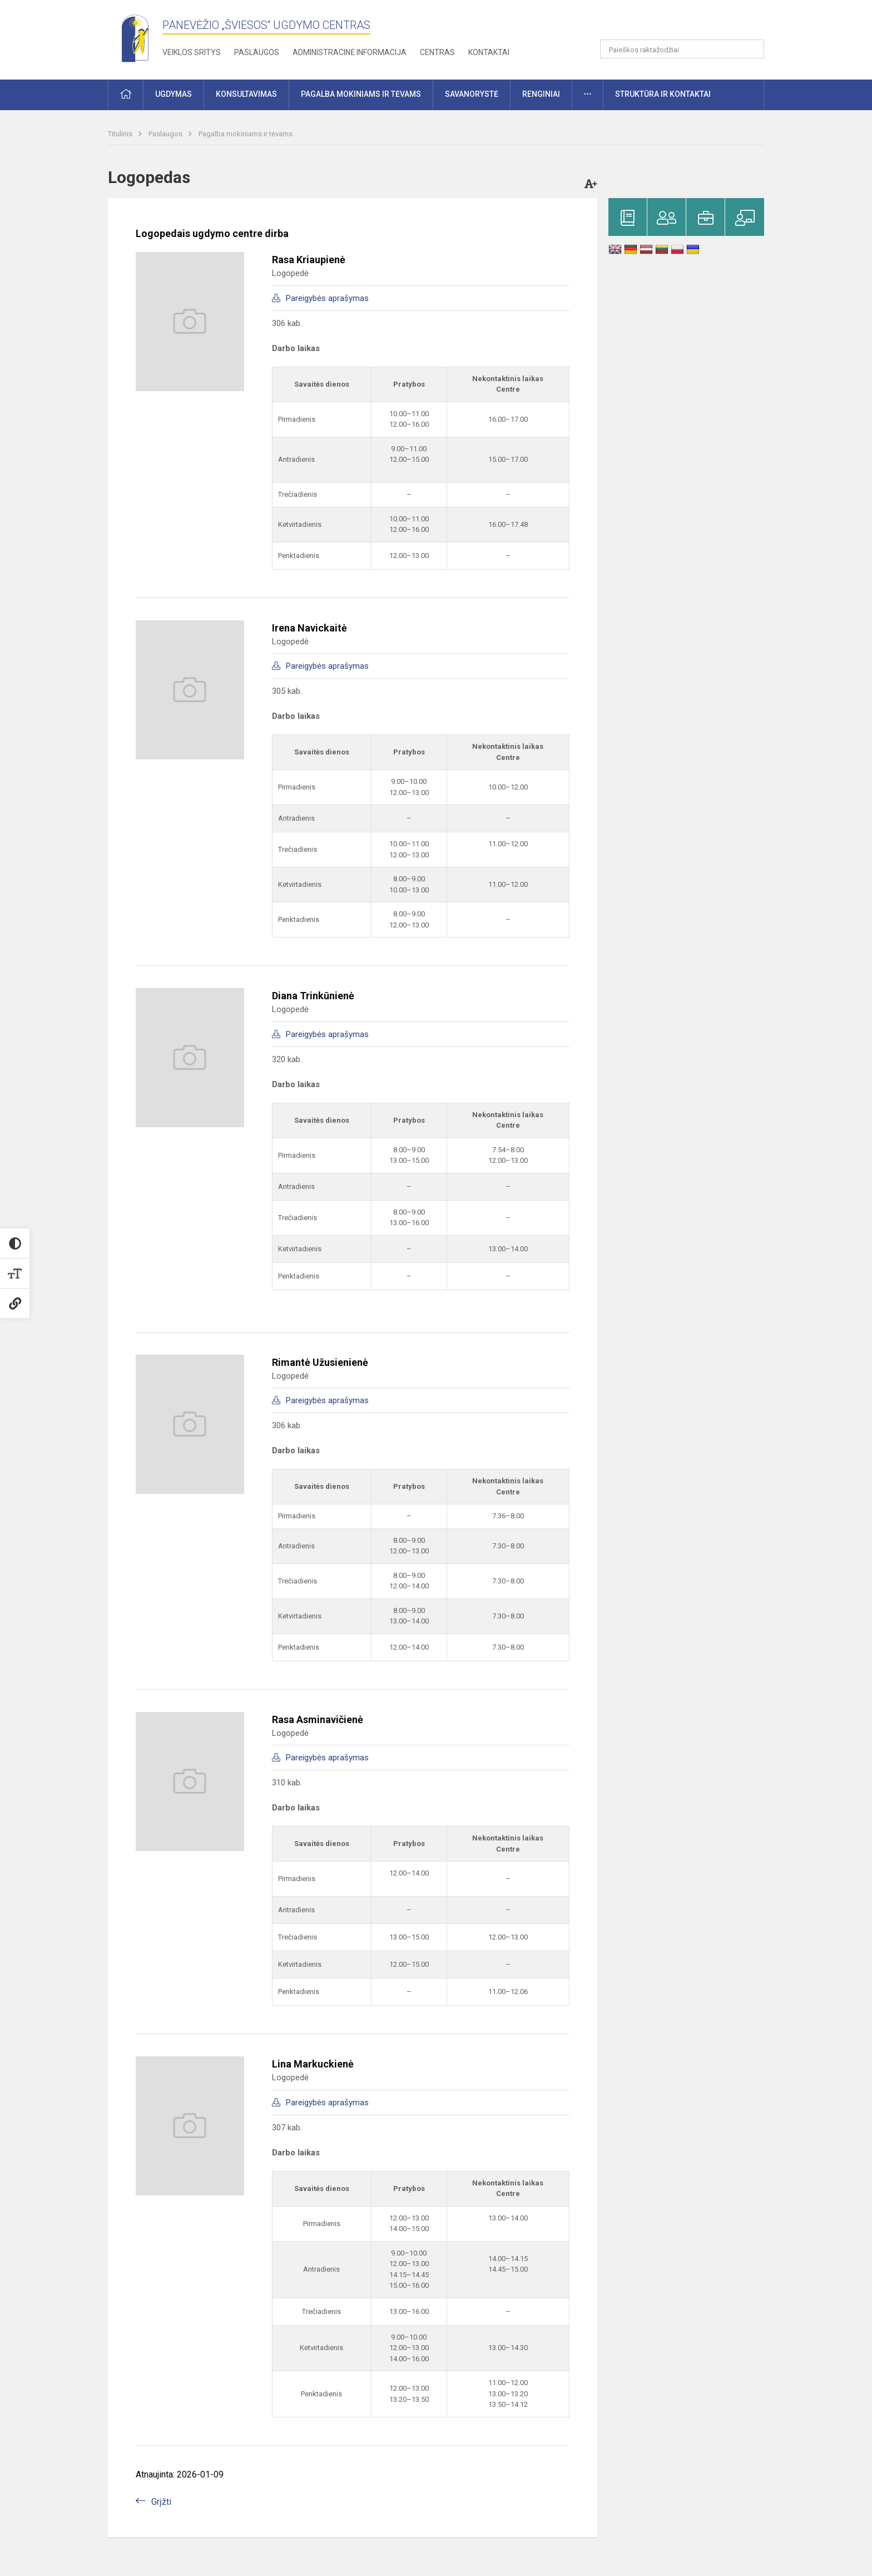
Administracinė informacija (350, 52)
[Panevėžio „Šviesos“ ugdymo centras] (135, 37)
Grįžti (161, 2501)
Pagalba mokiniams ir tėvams (246, 134)
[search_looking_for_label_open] (752, 49)
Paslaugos (256, 52)
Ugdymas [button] (173, 94)
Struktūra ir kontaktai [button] (663, 94)
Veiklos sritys (191, 52)
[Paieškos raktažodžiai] (682, 49)
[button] (688, 23)
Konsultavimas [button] (246, 94)
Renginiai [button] (541, 94)
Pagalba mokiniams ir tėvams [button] (361, 94)
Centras (437, 52)
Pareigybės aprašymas (327, 298)
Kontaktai (488, 52)
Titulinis (121, 134)
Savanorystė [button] (471, 94)
